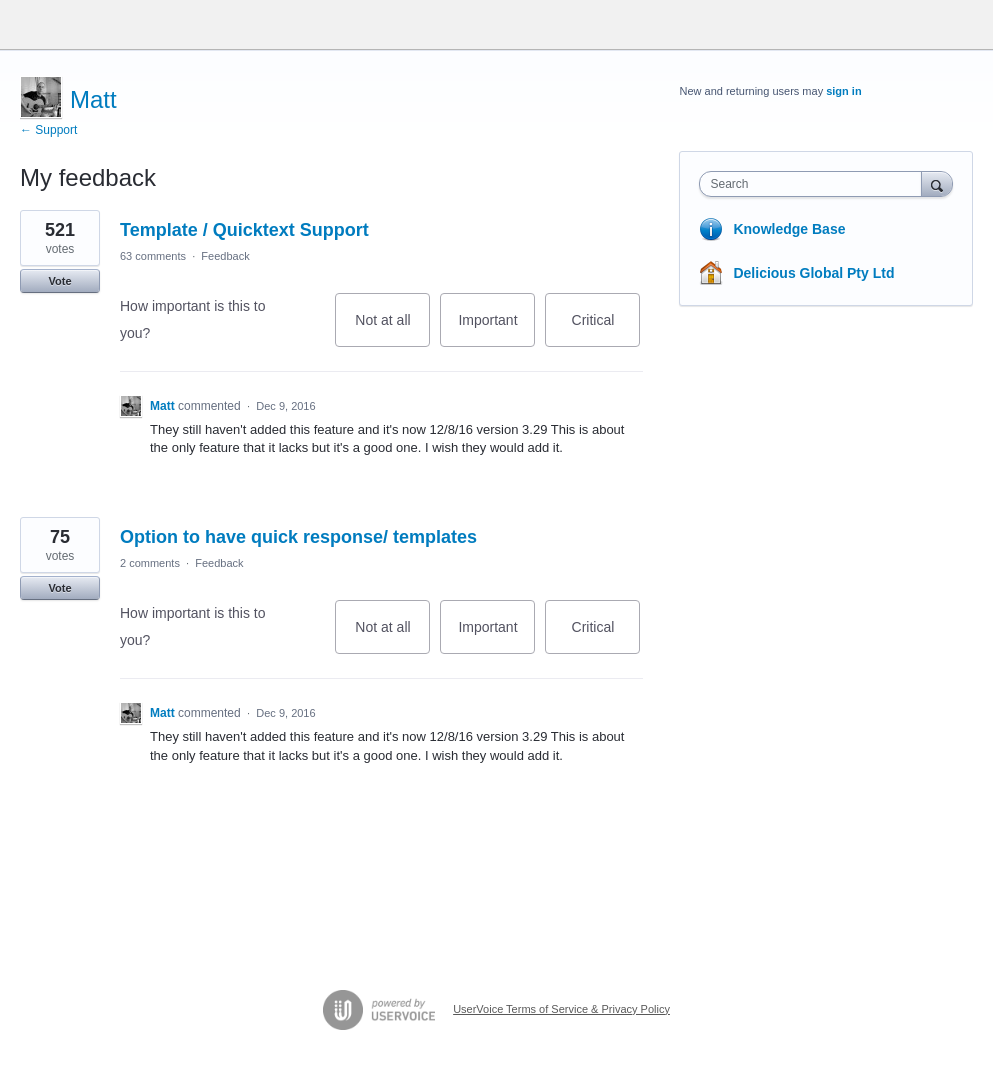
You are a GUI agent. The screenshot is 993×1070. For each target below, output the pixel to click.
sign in (843, 91)
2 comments (150, 563)
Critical (606, 329)
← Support (48, 130)
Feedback (225, 256)
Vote (59, 281)
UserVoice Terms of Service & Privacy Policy (561, 1009)
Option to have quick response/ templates (298, 537)
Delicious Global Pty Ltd (813, 273)
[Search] (937, 183)
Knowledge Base (789, 229)
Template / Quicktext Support (244, 230)
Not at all (392, 329)
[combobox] (814, 184)
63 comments (153, 256)
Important (496, 329)
